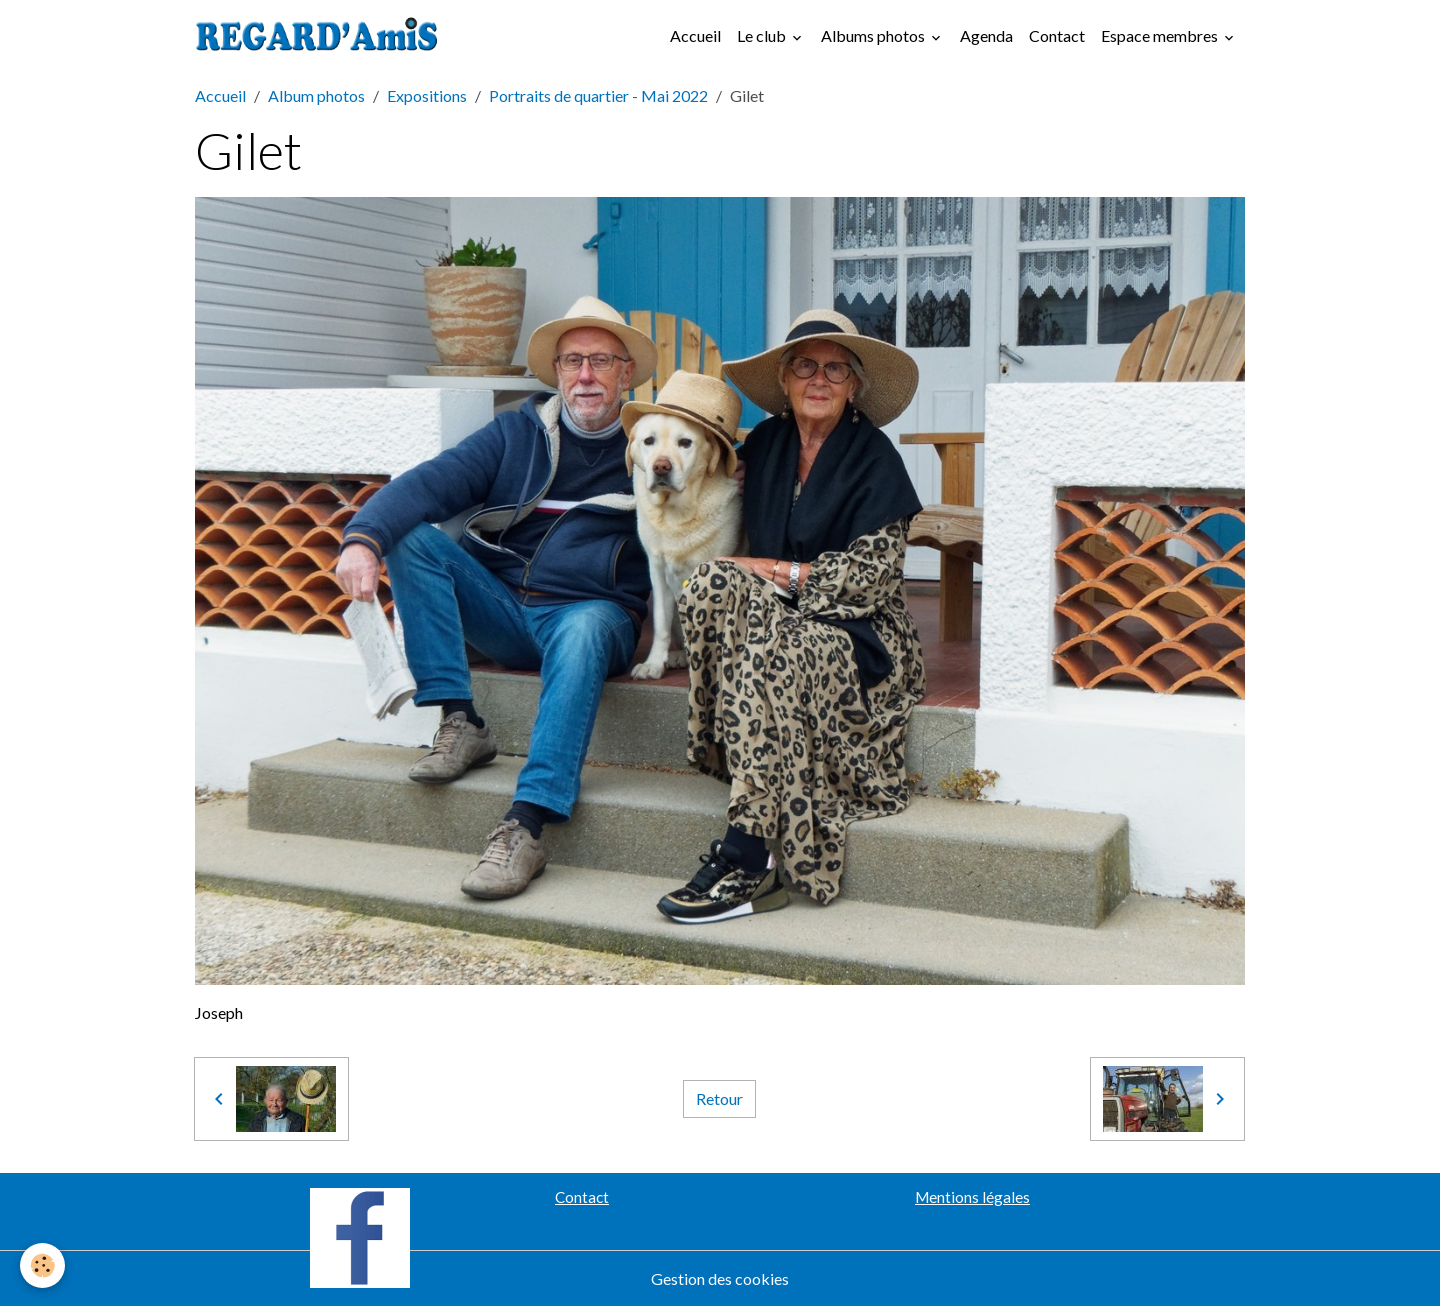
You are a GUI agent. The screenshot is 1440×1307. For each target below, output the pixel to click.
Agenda (986, 35)
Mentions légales (972, 1197)
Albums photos (874, 35)
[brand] (321, 36)
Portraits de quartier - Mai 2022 (598, 95)
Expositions (427, 95)
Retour (719, 1098)
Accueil (695, 35)
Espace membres (1161, 35)
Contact (1057, 35)
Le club (763, 35)
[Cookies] (42, 1265)
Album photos (316, 95)
